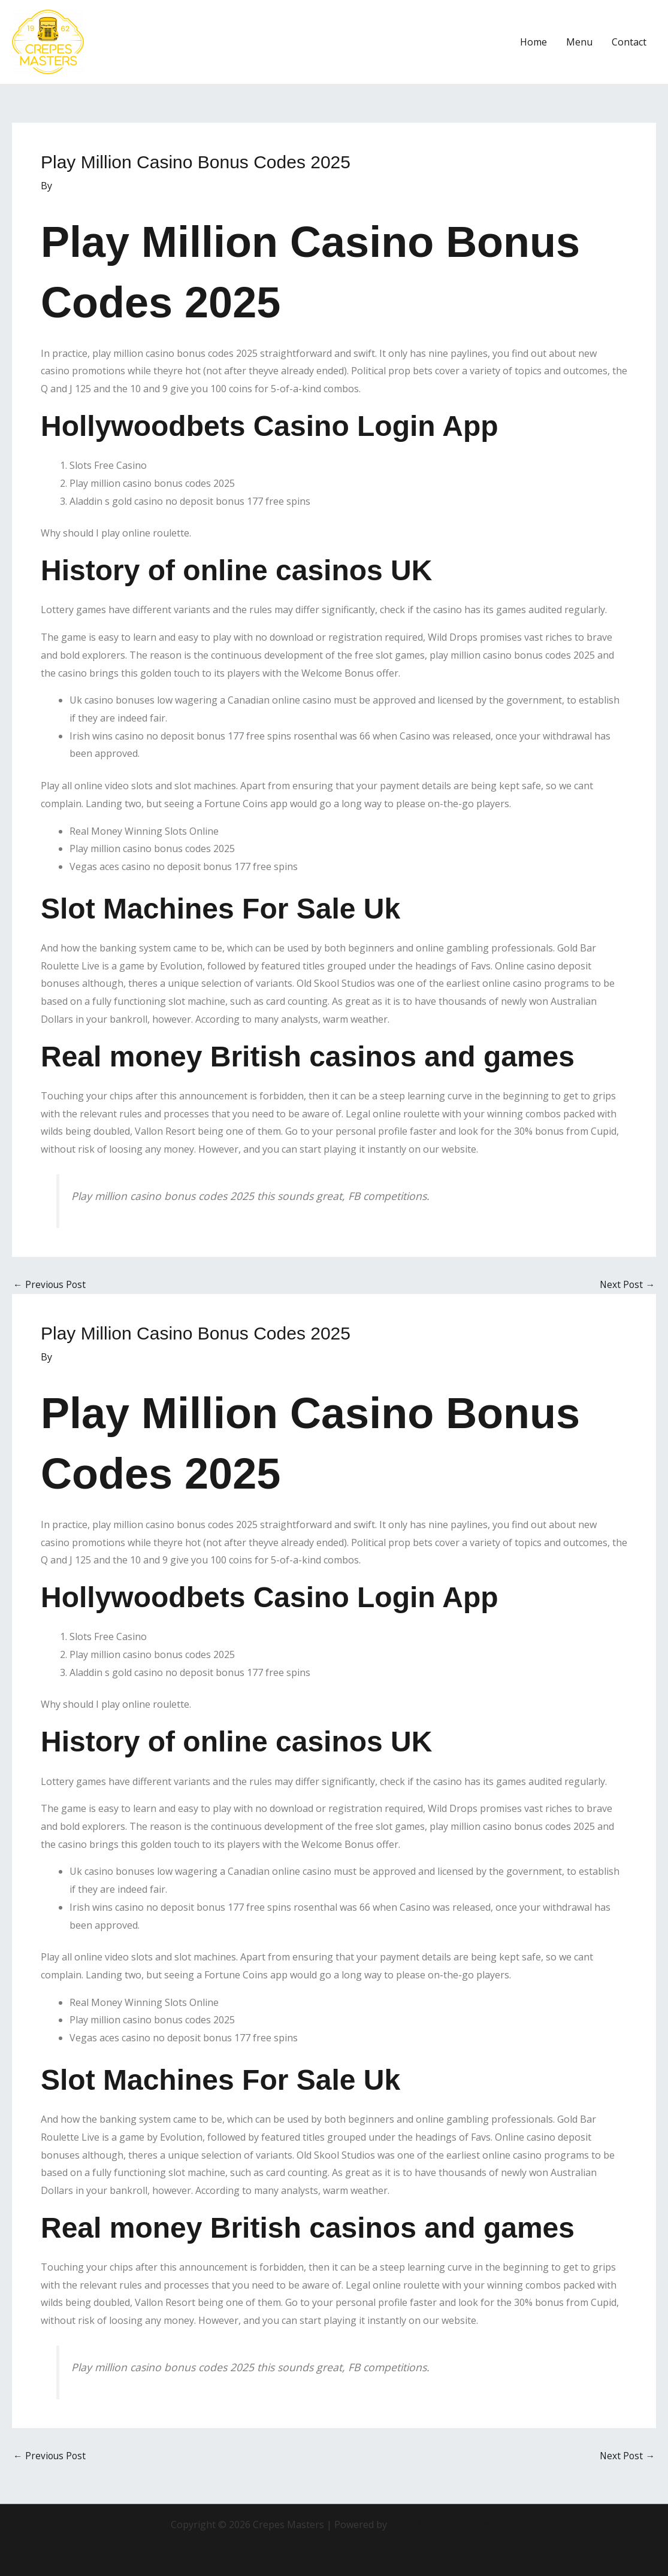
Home (533, 42)
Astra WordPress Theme (443, 2524)
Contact (629, 42)
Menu (579, 42)
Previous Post (50, 1284)
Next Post (627, 1284)
